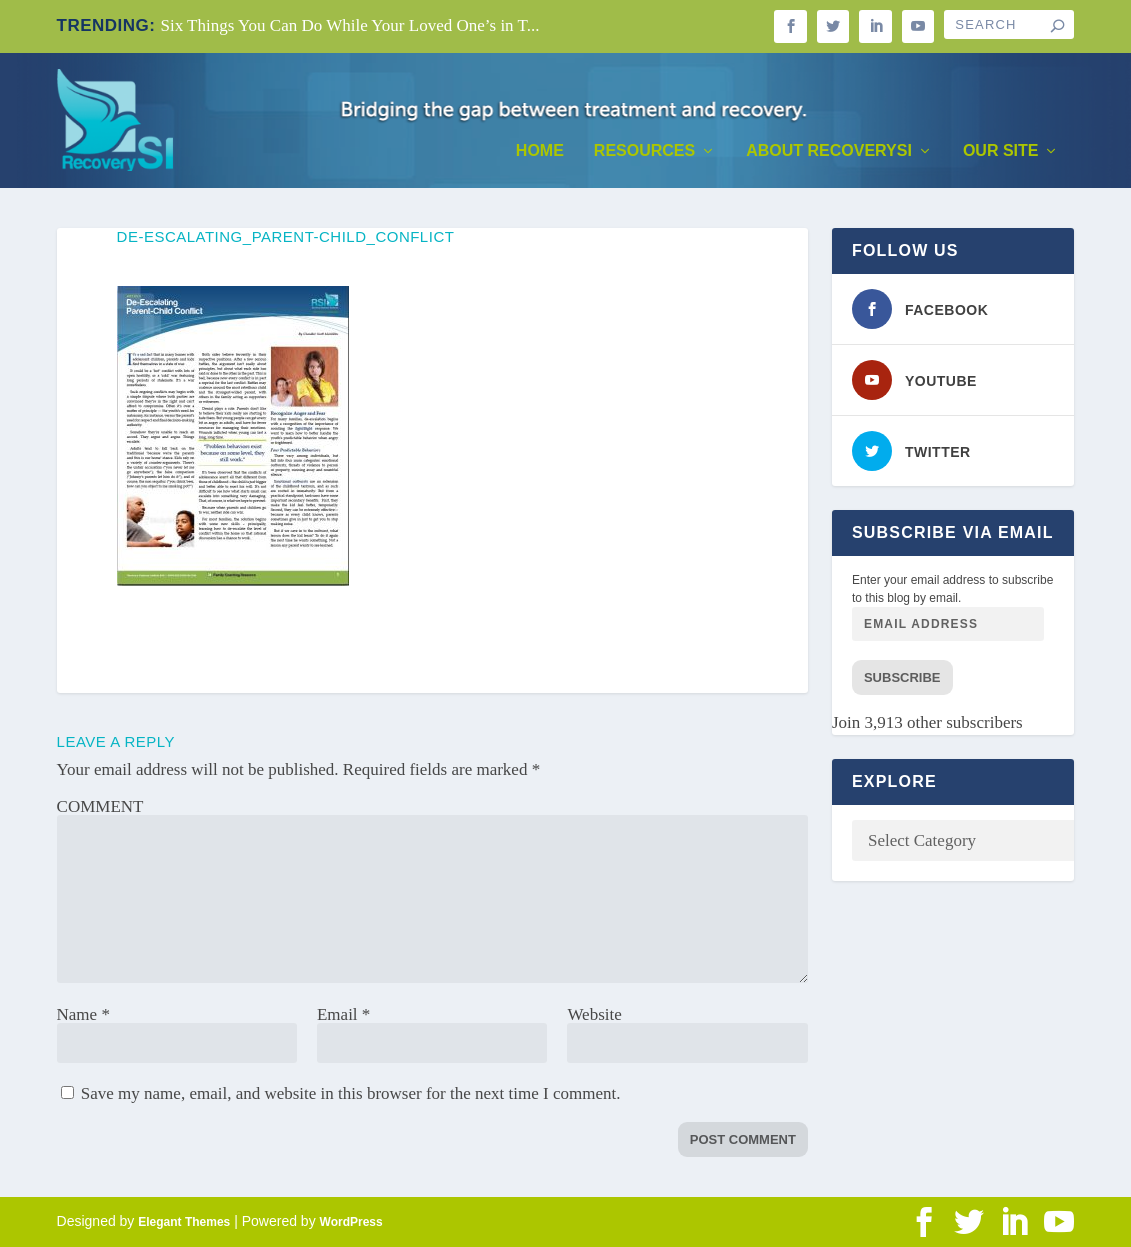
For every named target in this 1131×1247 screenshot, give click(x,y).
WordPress (351, 1222)
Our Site (1001, 151)
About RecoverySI (829, 151)
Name (83, 1014)
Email (343, 1014)
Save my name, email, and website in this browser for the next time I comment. (351, 1093)
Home (540, 151)
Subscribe (902, 677)
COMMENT (100, 806)
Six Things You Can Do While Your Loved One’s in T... (350, 25)
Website (594, 1014)
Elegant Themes (184, 1222)
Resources (644, 151)
